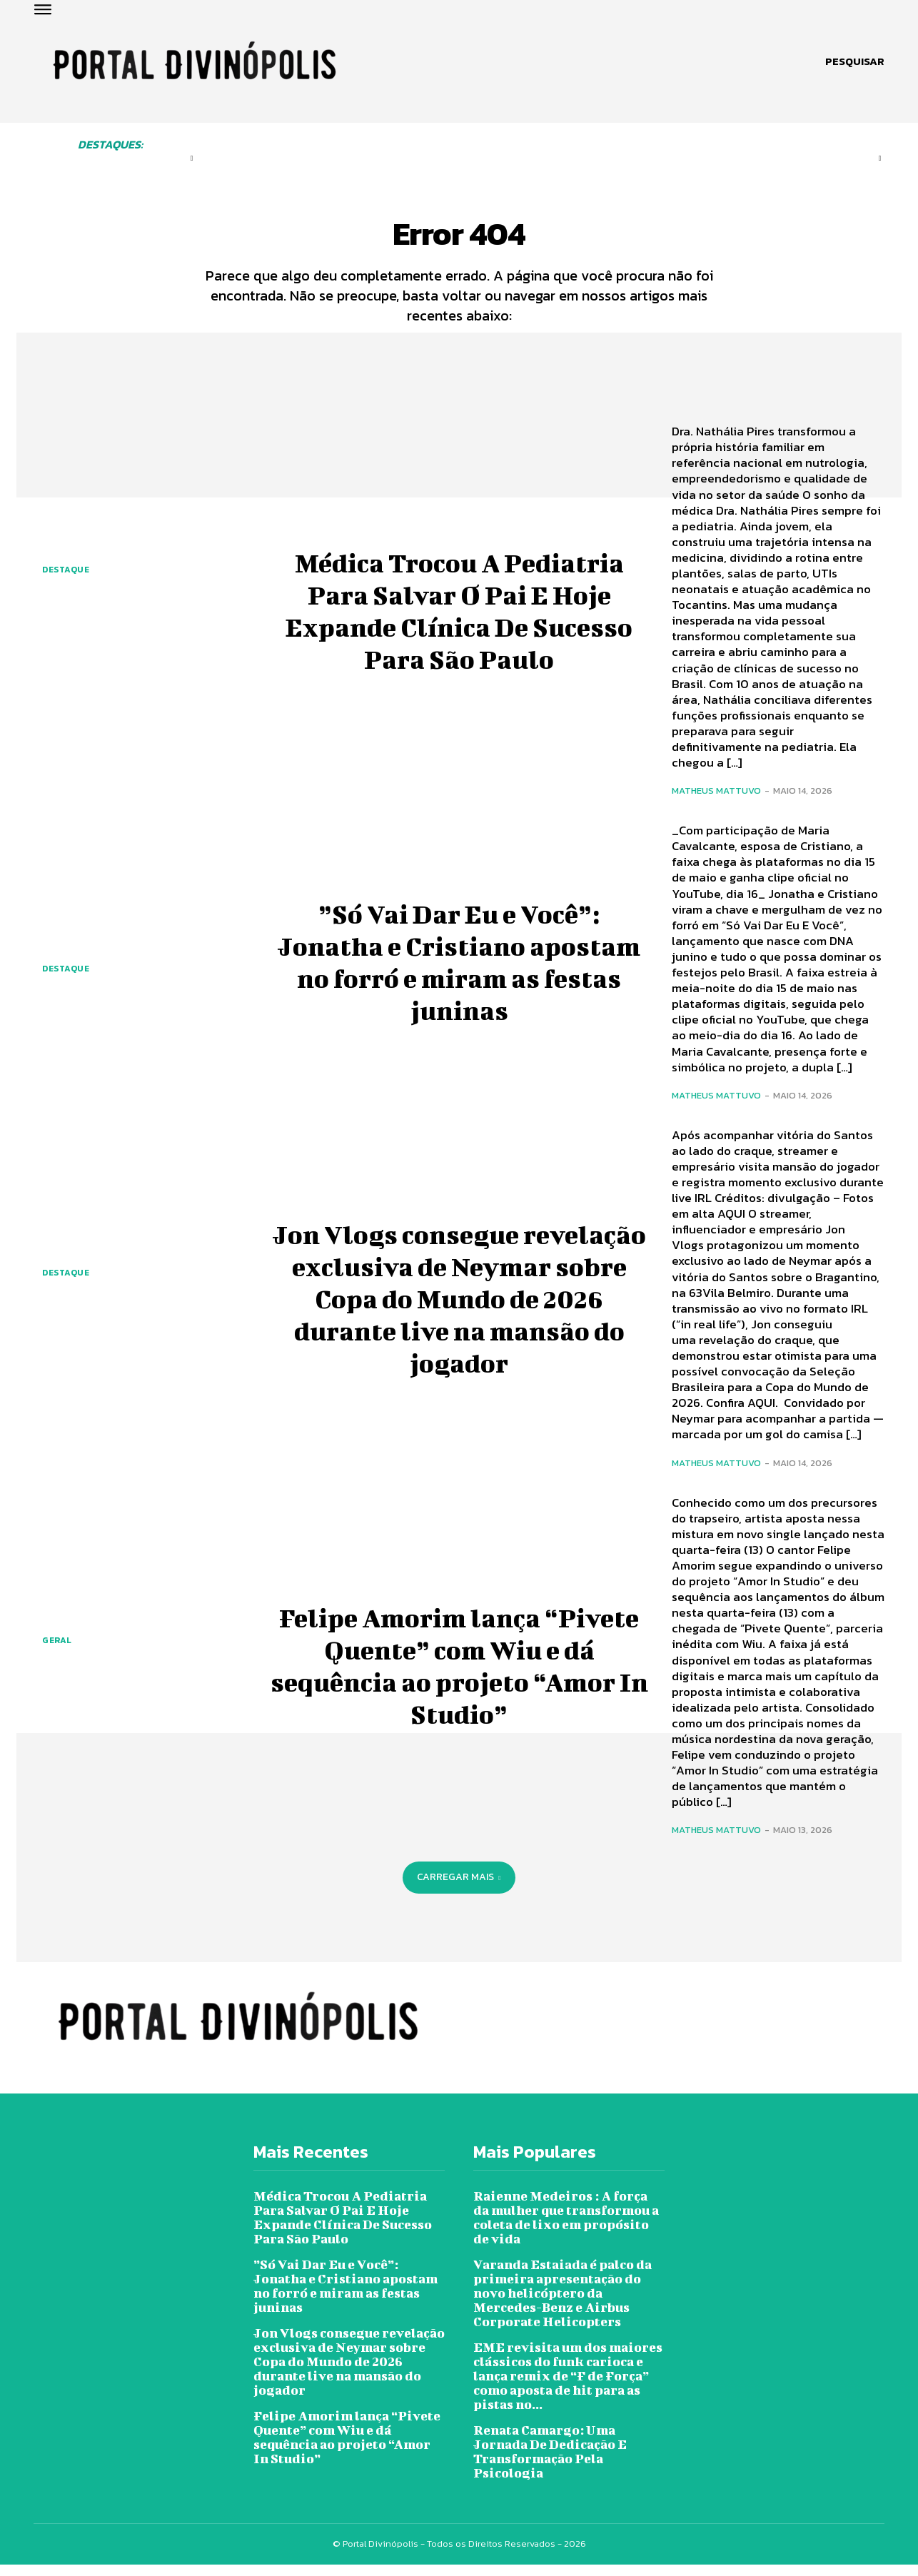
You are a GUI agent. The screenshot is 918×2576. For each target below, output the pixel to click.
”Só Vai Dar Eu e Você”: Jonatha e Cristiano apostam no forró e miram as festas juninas (459, 971)
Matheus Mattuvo (716, 802)
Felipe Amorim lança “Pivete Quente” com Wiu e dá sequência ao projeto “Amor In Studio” (459, 1674)
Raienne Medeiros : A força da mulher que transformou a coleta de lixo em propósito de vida (566, 2229)
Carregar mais (458, 1888)
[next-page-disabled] (879, 158)
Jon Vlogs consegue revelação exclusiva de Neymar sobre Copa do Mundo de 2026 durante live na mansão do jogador (459, 1307)
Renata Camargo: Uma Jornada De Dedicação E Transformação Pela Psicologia (550, 2463)
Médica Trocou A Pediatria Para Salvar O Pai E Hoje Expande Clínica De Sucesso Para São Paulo (459, 619)
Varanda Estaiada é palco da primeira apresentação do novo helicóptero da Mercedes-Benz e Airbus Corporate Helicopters (562, 2304)
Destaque (65, 580)
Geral (57, 1651)
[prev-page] (192, 158)
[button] (854, 61)
